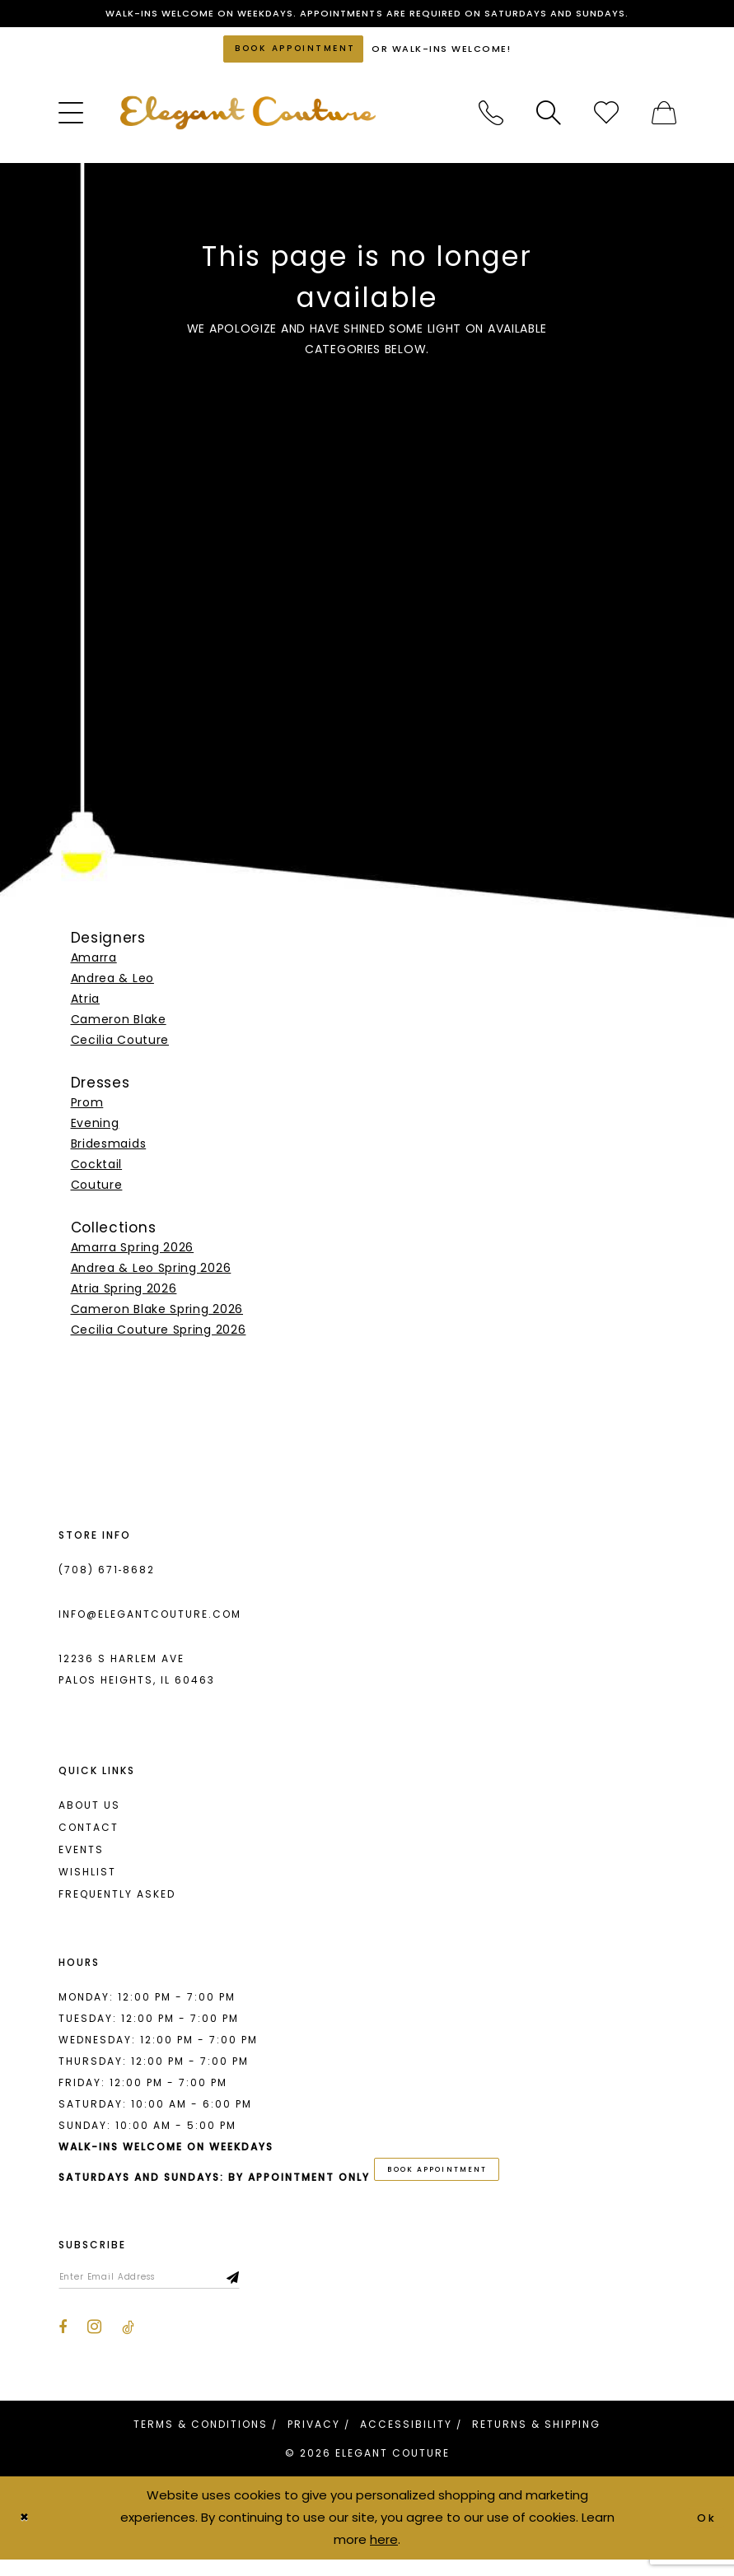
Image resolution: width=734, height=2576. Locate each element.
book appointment (448, 2180)
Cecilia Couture (120, 1049)
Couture (97, 1194)
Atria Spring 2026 (124, 1296)
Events (81, 1858)
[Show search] (548, 122)
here (384, 2555)
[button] (71, 122)
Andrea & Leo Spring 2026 (151, 1276)
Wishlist (87, 1880)
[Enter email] (165, 2292)
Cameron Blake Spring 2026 (157, 1317)
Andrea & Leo (112, 987)
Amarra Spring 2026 (132, 1255)
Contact (88, 1835)
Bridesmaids (109, 1152)
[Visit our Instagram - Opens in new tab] (94, 2344)
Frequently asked (116, 1902)
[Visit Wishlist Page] (606, 122)
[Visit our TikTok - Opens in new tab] (128, 2344)
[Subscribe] (266, 2292)
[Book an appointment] (294, 55)
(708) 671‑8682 (107, 1578)
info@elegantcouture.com (149, 1622)
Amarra (94, 966)
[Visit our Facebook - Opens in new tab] (62, 2344)
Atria (86, 1007)
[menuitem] (71, 122)
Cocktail (97, 1173)
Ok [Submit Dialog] (705, 2534)
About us (89, 1813)
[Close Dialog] (26, 2534)
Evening (95, 1132)
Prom (87, 1111)
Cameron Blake (118, 1028)
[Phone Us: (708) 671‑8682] (491, 122)
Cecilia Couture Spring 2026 (158, 1338)
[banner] (248, 121)
